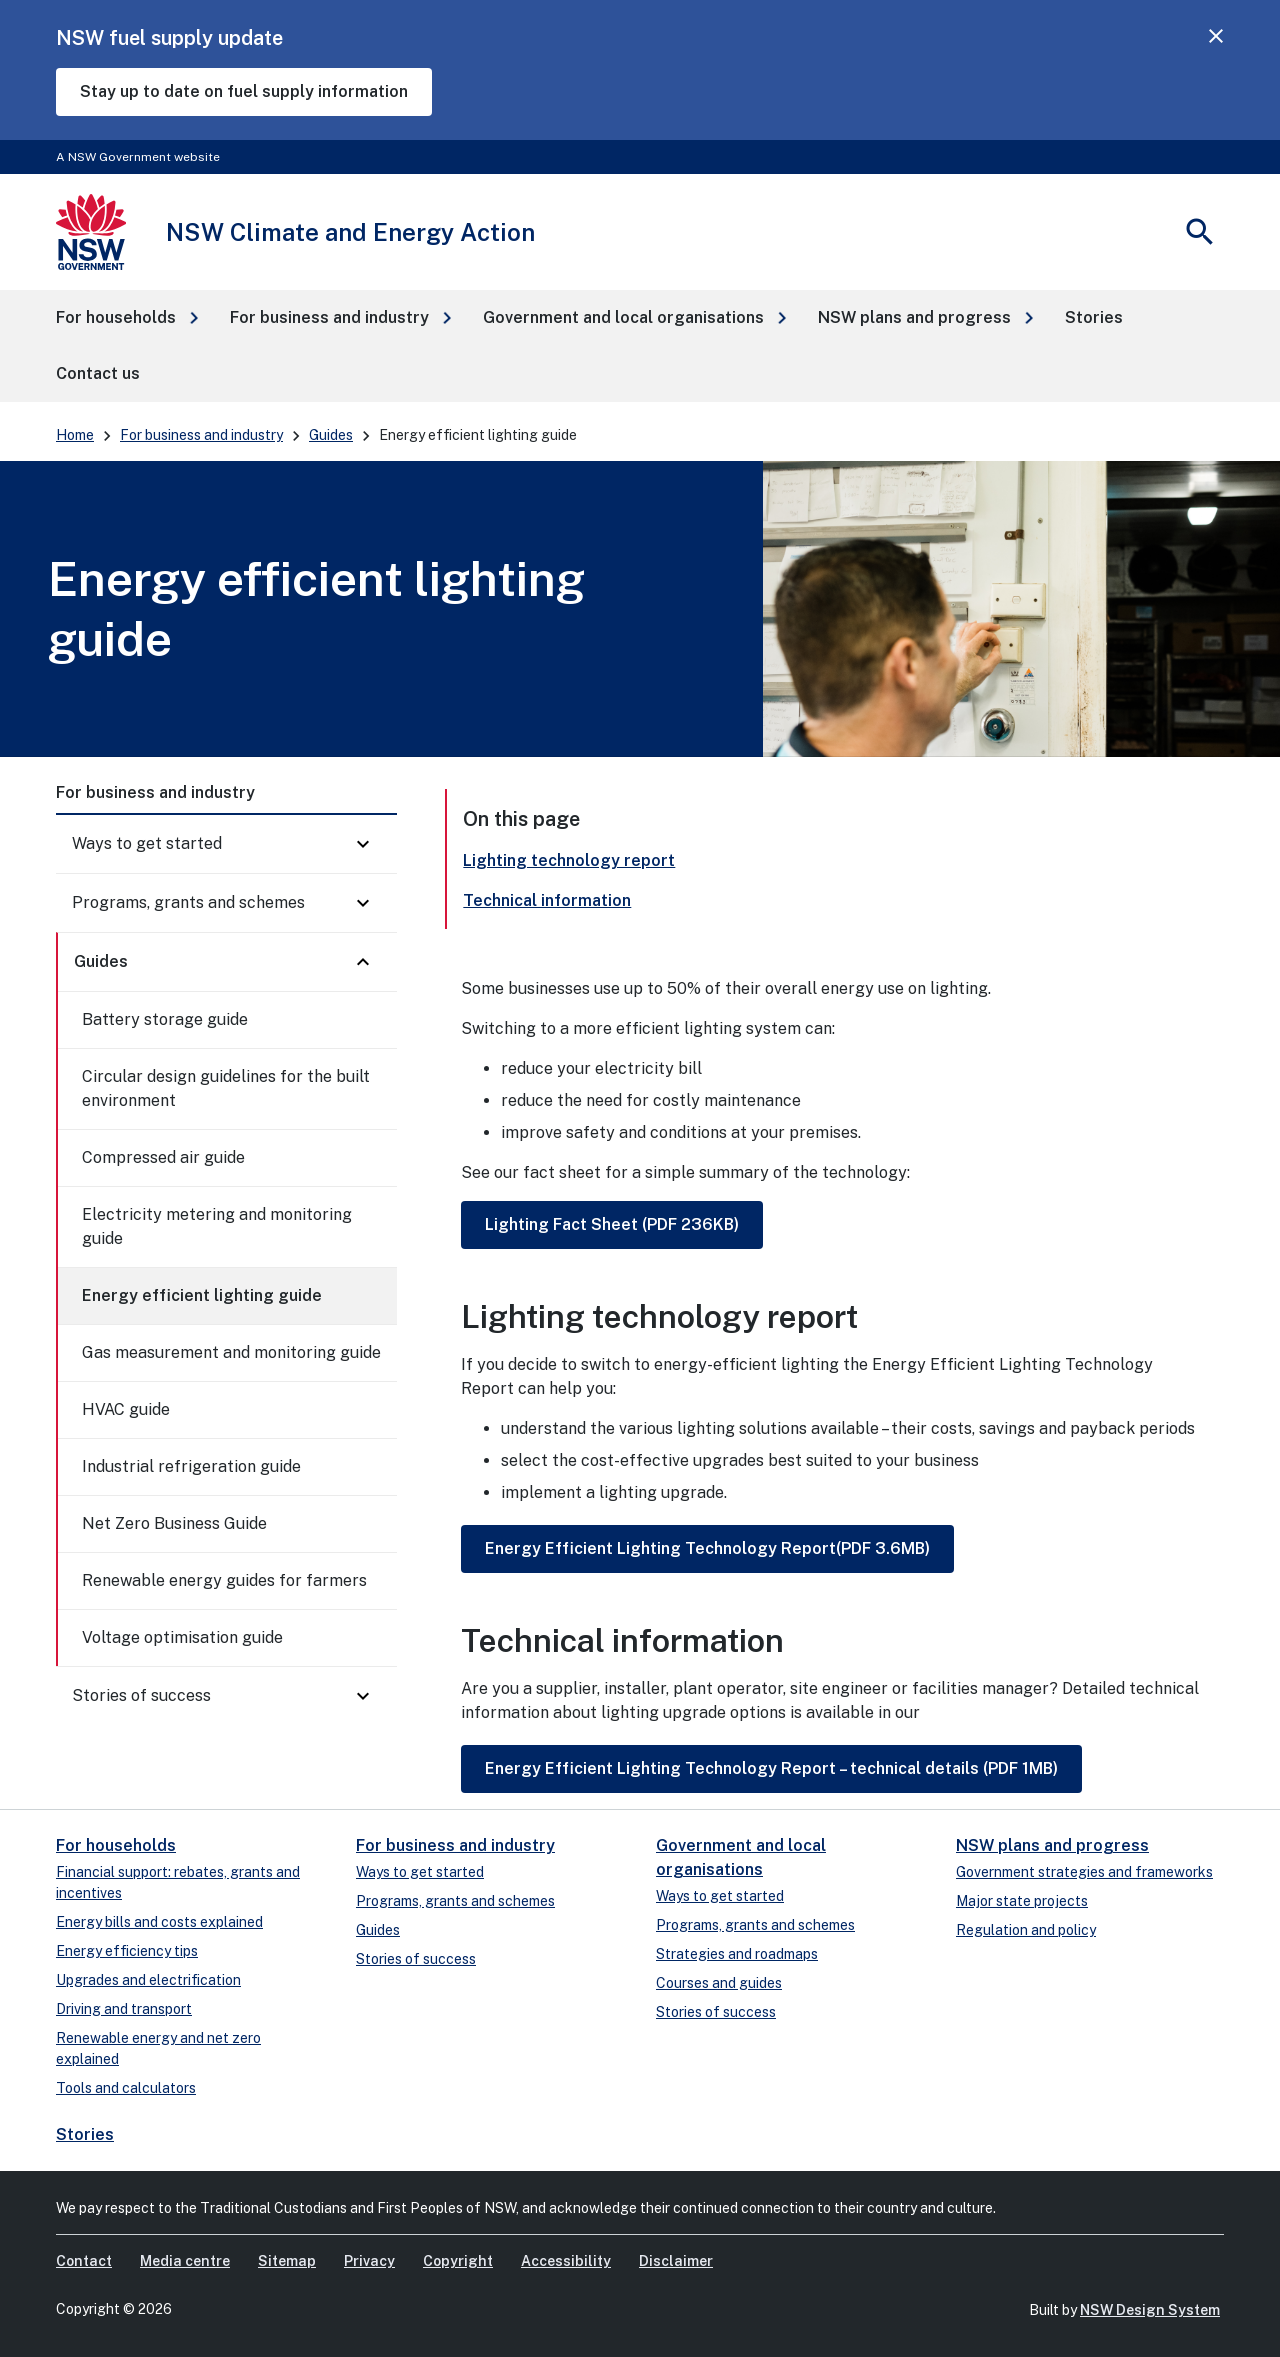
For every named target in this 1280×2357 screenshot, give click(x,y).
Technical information (547, 900)
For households (116, 1845)
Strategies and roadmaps (737, 1954)
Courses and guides (719, 1983)
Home (75, 435)
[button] (127, 318)
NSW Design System (1150, 2310)
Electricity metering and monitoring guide (217, 1226)
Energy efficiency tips (127, 1951)
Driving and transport (124, 2009)
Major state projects (1022, 1901)
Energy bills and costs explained (159, 1922)
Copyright (458, 2261)
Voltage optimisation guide (182, 1637)
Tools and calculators (126, 2088)
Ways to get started (147, 843)
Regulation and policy (1026, 1930)
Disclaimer (676, 2261)
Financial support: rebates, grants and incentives (178, 1882)
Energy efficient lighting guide (202, 1295)
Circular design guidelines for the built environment (226, 1088)
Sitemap (287, 2261)
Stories (85, 2134)
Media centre (185, 2261)
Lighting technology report (569, 860)
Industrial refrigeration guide (191, 1466)
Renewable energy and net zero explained (158, 2048)
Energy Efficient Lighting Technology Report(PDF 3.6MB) (707, 1548)
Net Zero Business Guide (174, 1523)
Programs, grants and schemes (188, 902)
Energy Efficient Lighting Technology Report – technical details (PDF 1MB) (771, 1768)
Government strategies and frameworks (1084, 1872)
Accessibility (566, 2261)
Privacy (369, 2261)
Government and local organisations (741, 1857)
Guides (331, 435)
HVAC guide (126, 1409)
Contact (84, 2261)
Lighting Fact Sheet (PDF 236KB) (612, 1224)
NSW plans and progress (1052, 1845)
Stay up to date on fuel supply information (244, 91)
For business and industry (201, 435)
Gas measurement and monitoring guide (231, 1352)
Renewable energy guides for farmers (224, 1580)
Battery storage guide (165, 1019)
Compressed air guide (163, 1157)
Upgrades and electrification (148, 1980)
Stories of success (141, 1695)
